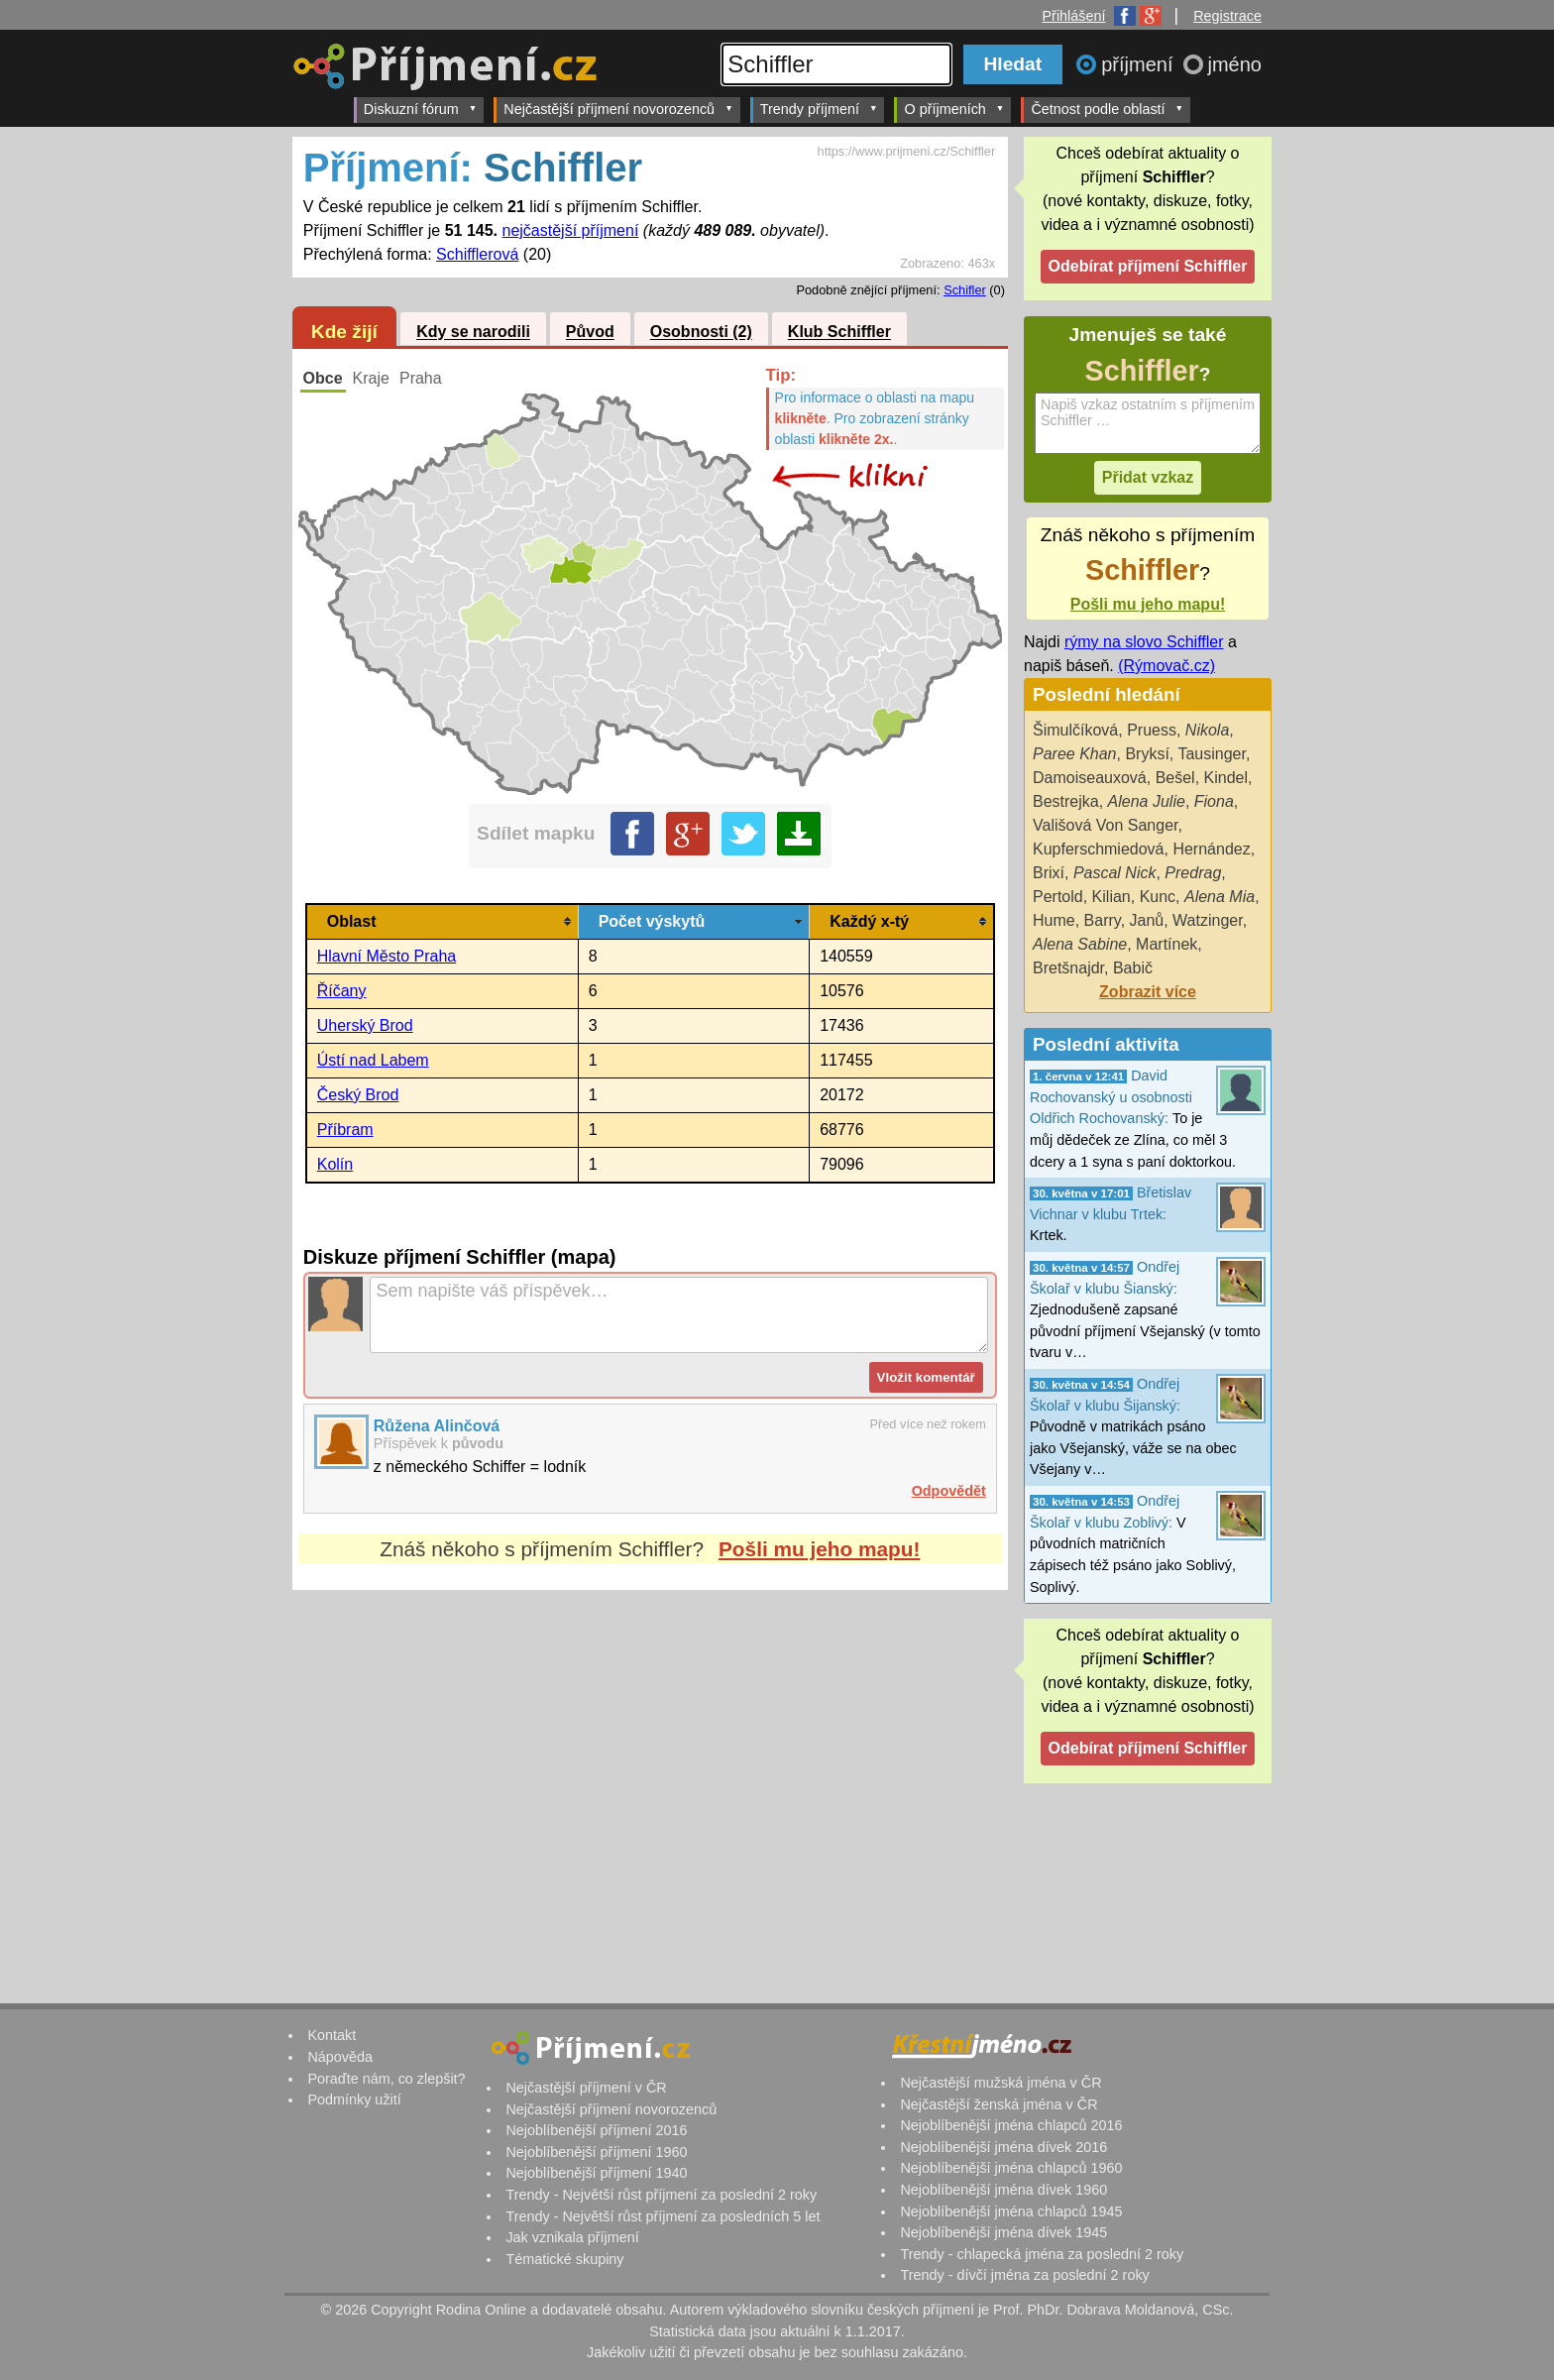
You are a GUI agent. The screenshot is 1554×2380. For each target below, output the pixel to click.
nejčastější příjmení (570, 230)
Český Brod (358, 1094)
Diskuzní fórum (421, 108)
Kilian (1111, 896)
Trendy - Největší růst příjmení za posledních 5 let (662, 2216)
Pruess (1151, 730)
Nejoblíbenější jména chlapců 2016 (1011, 2125)
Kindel (1226, 777)
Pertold (1058, 896)
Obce (323, 378)
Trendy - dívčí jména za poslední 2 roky (1024, 2275)
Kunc (1157, 896)
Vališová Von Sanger (1105, 825)
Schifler (965, 290)
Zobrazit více (1147, 991)
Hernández (1211, 849)
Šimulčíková (1075, 730)
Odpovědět (949, 1491)
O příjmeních (954, 108)
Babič (1133, 968)
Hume (1054, 920)
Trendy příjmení (819, 108)
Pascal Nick (1115, 872)
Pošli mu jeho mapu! (819, 1548)
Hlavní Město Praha (387, 956)
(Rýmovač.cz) (1166, 665)
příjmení (1139, 64)
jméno (1235, 64)
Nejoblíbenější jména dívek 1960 (1003, 2190)
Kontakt (331, 2035)
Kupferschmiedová (1099, 849)
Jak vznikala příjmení (571, 2237)
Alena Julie (1146, 801)
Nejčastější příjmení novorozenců (617, 108)
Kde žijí (344, 331)
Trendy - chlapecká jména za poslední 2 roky (1041, 2254)
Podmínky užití (353, 2099)
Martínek (1166, 944)
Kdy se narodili (473, 332)
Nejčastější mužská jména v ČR (1000, 2083)
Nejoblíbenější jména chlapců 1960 (1011, 2168)
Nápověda (340, 2057)
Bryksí (1146, 753)
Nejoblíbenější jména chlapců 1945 (1011, 2211)
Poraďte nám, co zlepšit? (386, 2079)
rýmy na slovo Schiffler (1144, 641)
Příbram (345, 1129)
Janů (1147, 920)
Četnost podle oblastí (1107, 108)
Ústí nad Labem (373, 1060)
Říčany (342, 990)
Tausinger (1211, 753)
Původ (590, 332)
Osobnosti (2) (701, 332)
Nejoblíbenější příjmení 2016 (596, 2130)
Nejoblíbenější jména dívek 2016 (1003, 2147)
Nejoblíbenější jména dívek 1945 (1003, 2232)
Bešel (1175, 777)
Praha (420, 378)
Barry (1102, 920)
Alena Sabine (1080, 944)
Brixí (1048, 872)
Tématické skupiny (564, 2259)
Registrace (1227, 16)
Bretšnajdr (1068, 968)
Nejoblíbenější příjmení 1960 (596, 2152)
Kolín (335, 1164)
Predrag (1193, 872)
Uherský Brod (365, 1025)
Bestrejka (1066, 801)
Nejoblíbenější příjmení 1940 (596, 2173)
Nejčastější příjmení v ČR (585, 2088)
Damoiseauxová (1090, 777)
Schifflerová (477, 254)
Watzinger (1207, 920)
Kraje (371, 378)
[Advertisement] (650, 1776)
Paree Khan (1075, 753)
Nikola (1207, 730)
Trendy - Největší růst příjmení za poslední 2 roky (661, 2195)
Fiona (1214, 801)
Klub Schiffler (839, 332)
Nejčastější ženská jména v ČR (998, 2104)
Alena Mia (1219, 896)
